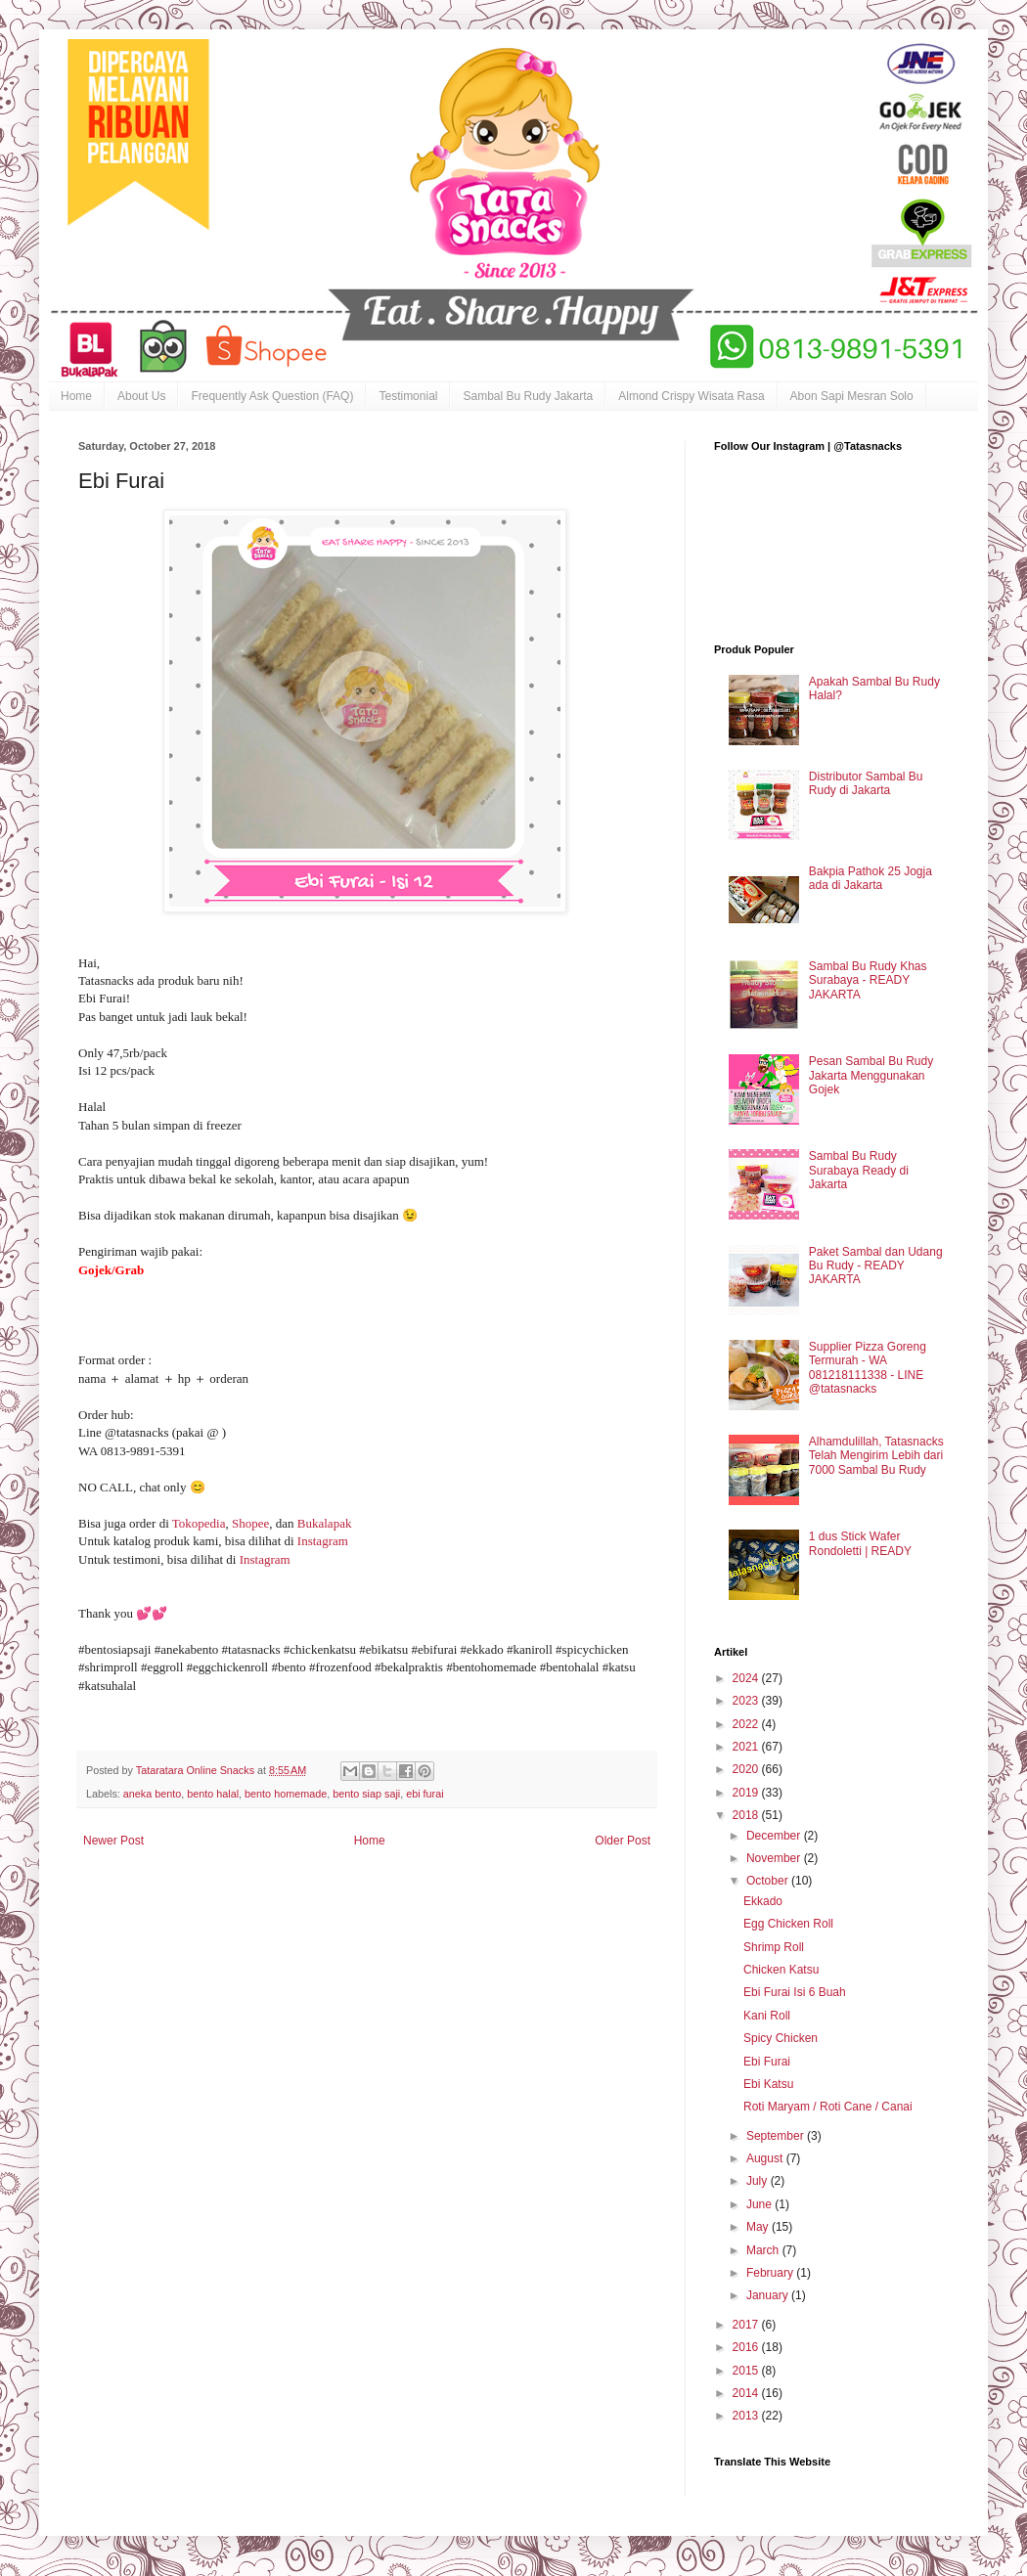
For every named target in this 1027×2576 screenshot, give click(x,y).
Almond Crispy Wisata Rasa (691, 396)
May (759, 2227)
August (766, 2158)
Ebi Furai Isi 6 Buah (794, 1992)
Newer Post (113, 1840)
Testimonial (408, 396)
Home (76, 396)
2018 (747, 1815)
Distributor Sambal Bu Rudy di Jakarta (866, 783)
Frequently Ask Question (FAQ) (272, 396)
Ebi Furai (766, 2061)
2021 (747, 1747)
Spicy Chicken (780, 2038)
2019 (747, 1792)
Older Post (622, 1840)
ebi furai (424, 1793)
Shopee (250, 1523)
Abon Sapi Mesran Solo (852, 396)
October (768, 1881)
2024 (747, 1678)
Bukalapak (326, 1523)
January (768, 2295)
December (775, 1836)
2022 (747, 1724)
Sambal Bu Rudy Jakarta (528, 396)
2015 (747, 2370)
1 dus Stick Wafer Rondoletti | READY (860, 1543)
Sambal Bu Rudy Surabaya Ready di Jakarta (859, 1170)
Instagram (324, 1540)
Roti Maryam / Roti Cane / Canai (828, 2106)
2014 (747, 2393)
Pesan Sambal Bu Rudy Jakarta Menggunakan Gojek (871, 1075)
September (776, 2136)
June (760, 2204)
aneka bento (152, 1793)
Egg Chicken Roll (788, 1924)
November (775, 1858)
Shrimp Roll (773, 1947)
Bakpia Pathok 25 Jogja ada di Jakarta (870, 878)
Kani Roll (766, 2015)
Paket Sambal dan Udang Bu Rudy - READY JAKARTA (876, 1266)
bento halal (213, 1793)
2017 (747, 2325)
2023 (747, 1701)
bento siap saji (366, 1793)
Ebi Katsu (768, 2084)
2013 (747, 2415)
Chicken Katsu (781, 1969)
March (764, 2250)
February (771, 2273)
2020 (747, 1769)
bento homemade (286, 1793)
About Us (141, 396)
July (758, 2181)
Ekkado (762, 1901)
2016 (747, 2347)
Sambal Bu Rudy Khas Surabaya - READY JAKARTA (868, 980)
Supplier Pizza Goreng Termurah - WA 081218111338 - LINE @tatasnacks (867, 1368)
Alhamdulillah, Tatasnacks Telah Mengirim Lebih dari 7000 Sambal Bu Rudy (876, 1456)
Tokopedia (199, 1523)
